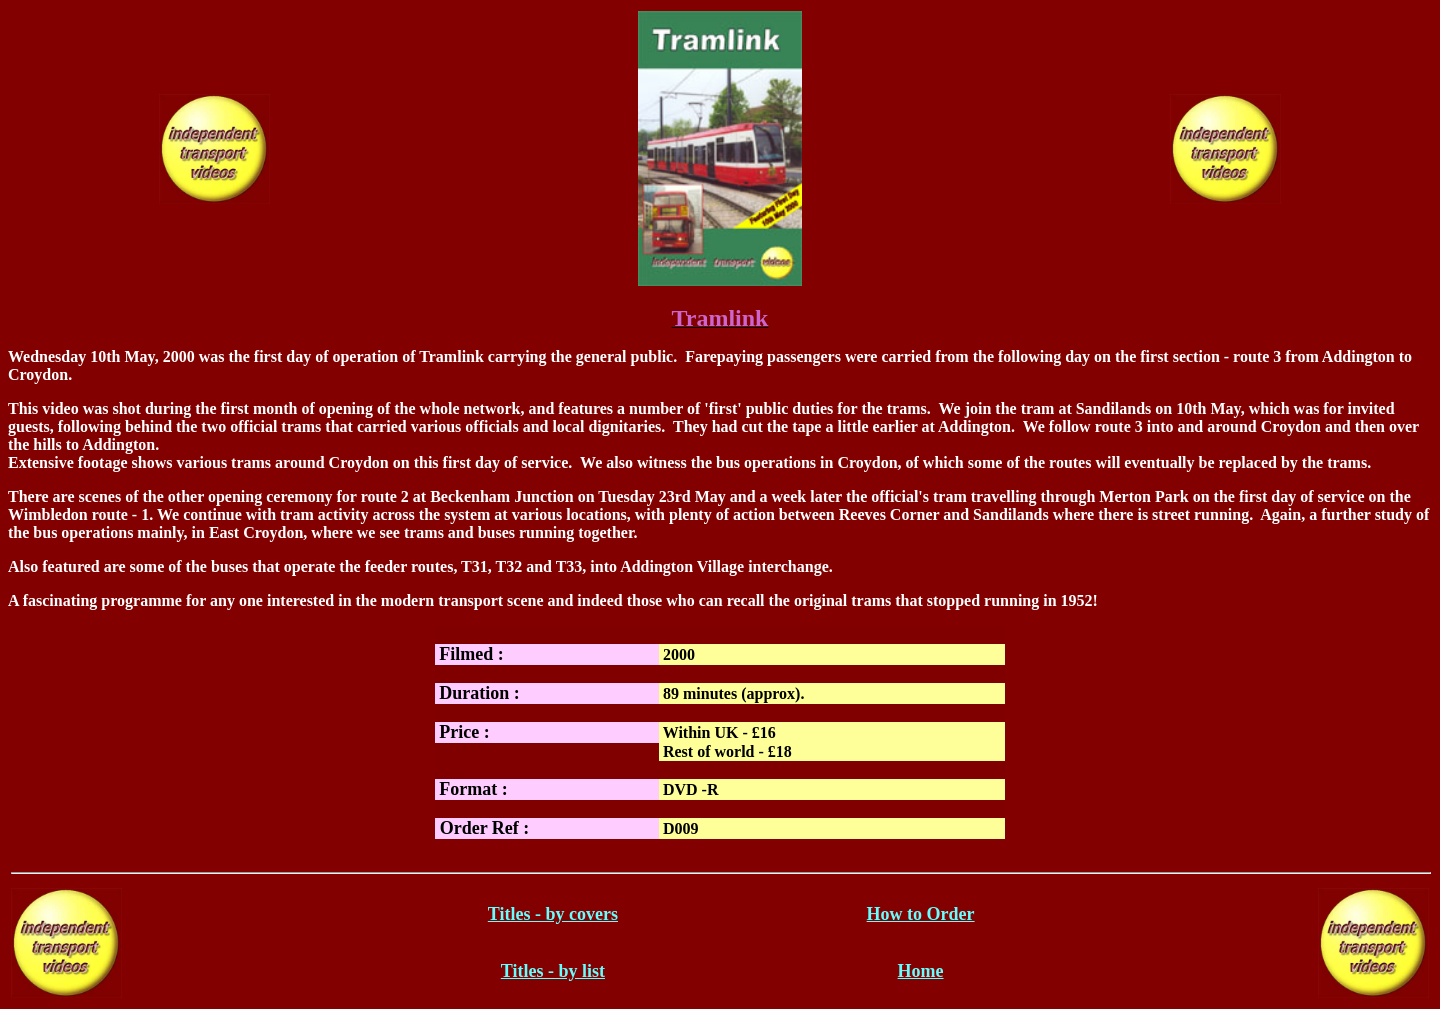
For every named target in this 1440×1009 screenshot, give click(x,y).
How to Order (921, 914)
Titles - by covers (553, 914)
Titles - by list (553, 971)
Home (921, 971)
